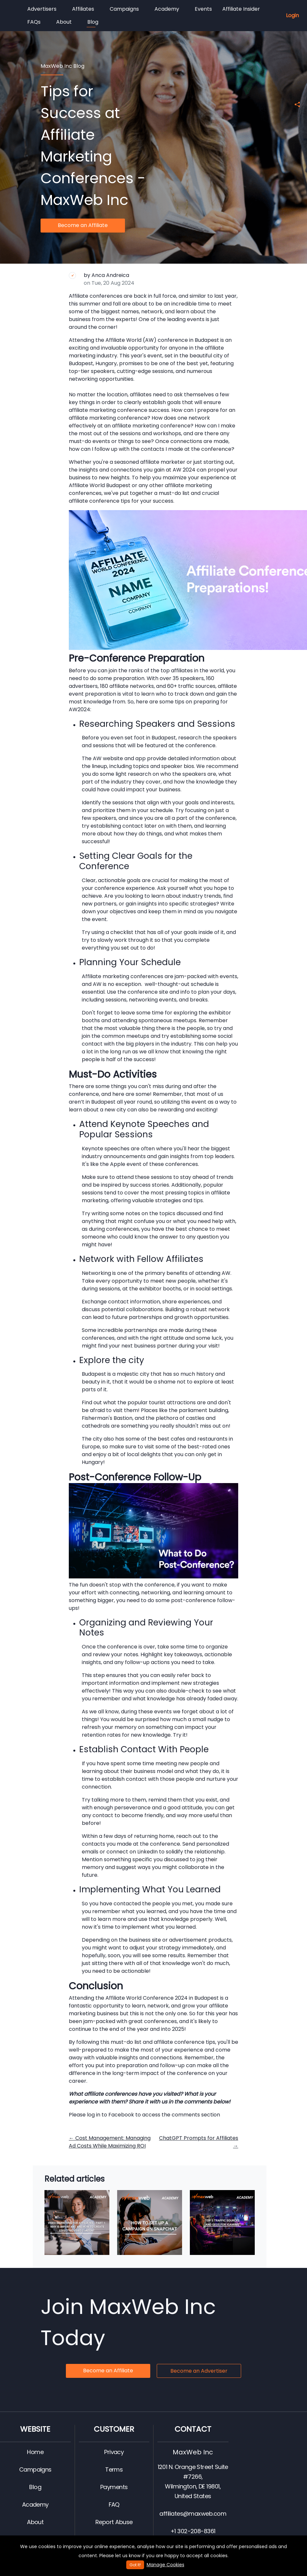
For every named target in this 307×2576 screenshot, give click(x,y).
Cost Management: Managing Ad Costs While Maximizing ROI (110, 2142)
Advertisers (41, 9)
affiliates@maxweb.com (192, 2514)
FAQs (34, 22)
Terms (114, 2469)
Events (203, 9)
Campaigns (124, 9)
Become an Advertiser (198, 2371)
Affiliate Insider (241, 9)
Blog (92, 22)
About (64, 22)
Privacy (114, 2452)
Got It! (135, 2565)
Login (292, 15)
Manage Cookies (165, 2564)
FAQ (114, 2504)
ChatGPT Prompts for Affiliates (198, 2142)
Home (35, 2452)
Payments (114, 2487)
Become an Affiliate (83, 225)
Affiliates (83, 9)
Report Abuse (114, 2522)
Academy (166, 9)
